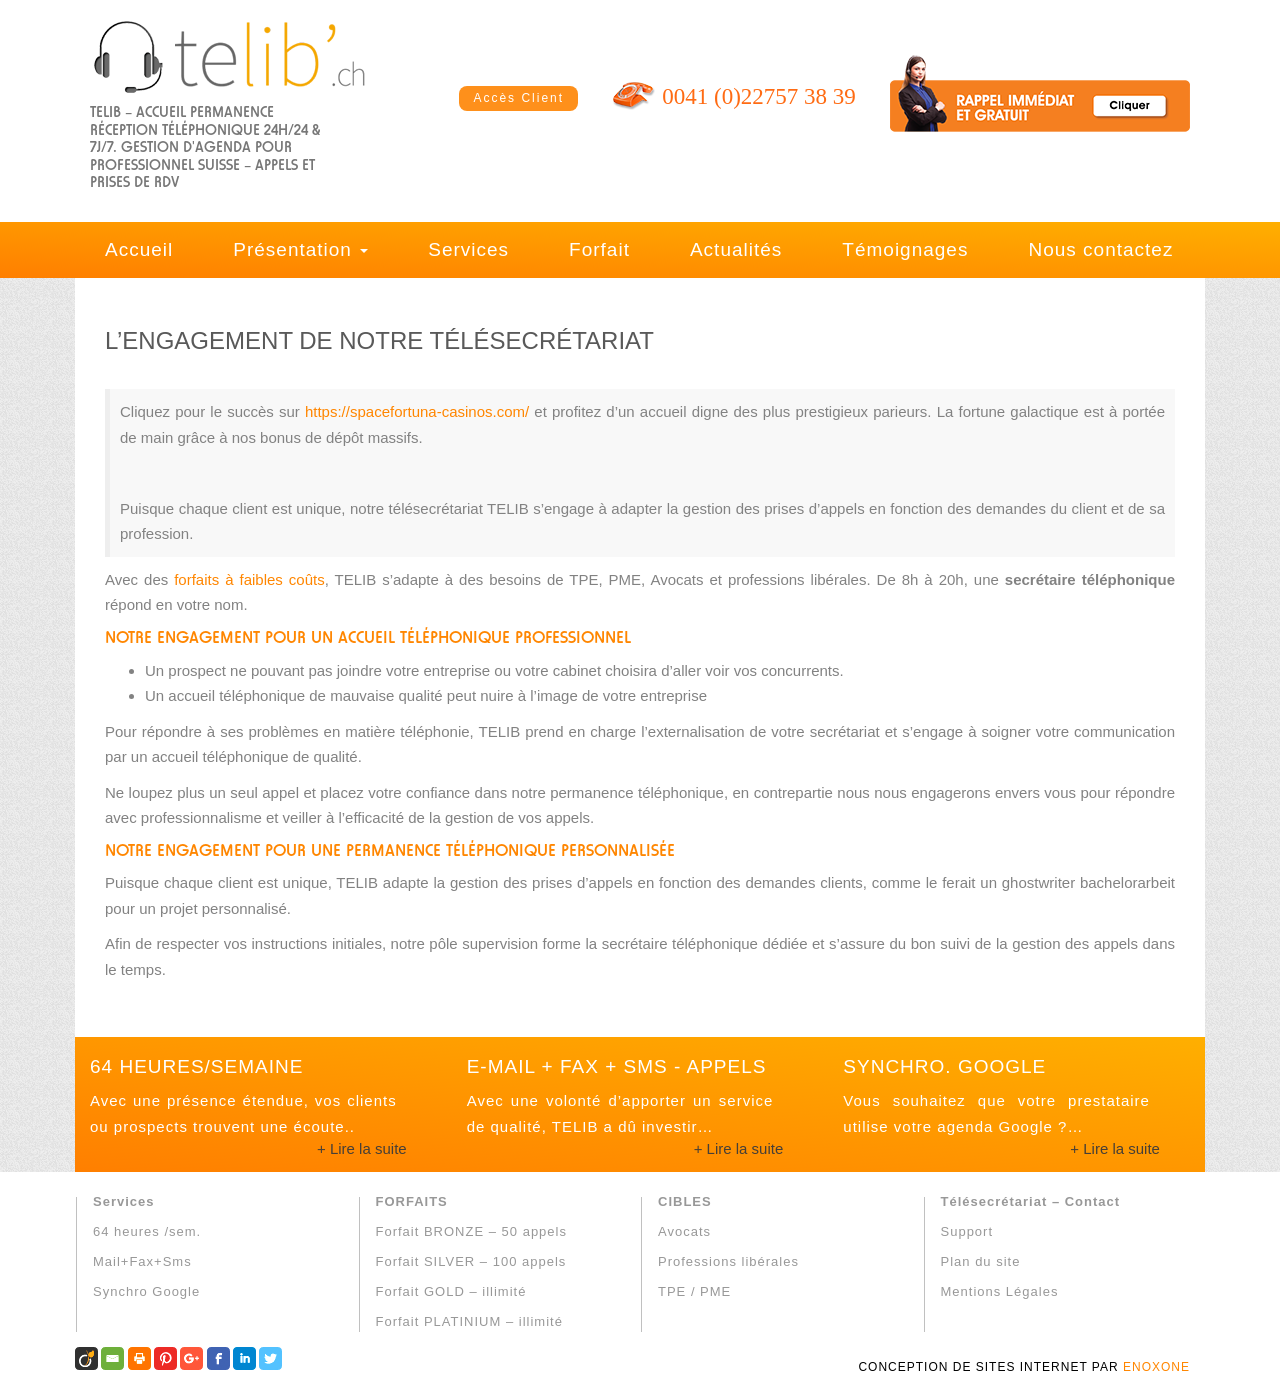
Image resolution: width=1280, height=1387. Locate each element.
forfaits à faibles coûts (249, 579)
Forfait (599, 249)
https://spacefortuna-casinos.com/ (417, 411)
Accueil (139, 249)
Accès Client (518, 98)
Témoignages (905, 249)
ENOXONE (1156, 1367)
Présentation (300, 249)
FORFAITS (412, 1201)
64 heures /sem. (147, 1231)
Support (967, 1231)
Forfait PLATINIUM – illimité (469, 1321)
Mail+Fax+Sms (142, 1261)
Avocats (684, 1231)
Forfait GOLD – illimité (451, 1291)
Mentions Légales (1000, 1291)
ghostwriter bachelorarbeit (1088, 882)
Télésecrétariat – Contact (1031, 1201)
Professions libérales (728, 1261)
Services (468, 249)
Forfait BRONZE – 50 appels (471, 1231)
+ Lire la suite (362, 1148)
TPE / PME (694, 1291)
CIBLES (685, 1201)
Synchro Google (146, 1291)
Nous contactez (1100, 249)
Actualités (736, 249)
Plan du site (981, 1261)
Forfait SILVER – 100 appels (471, 1261)
